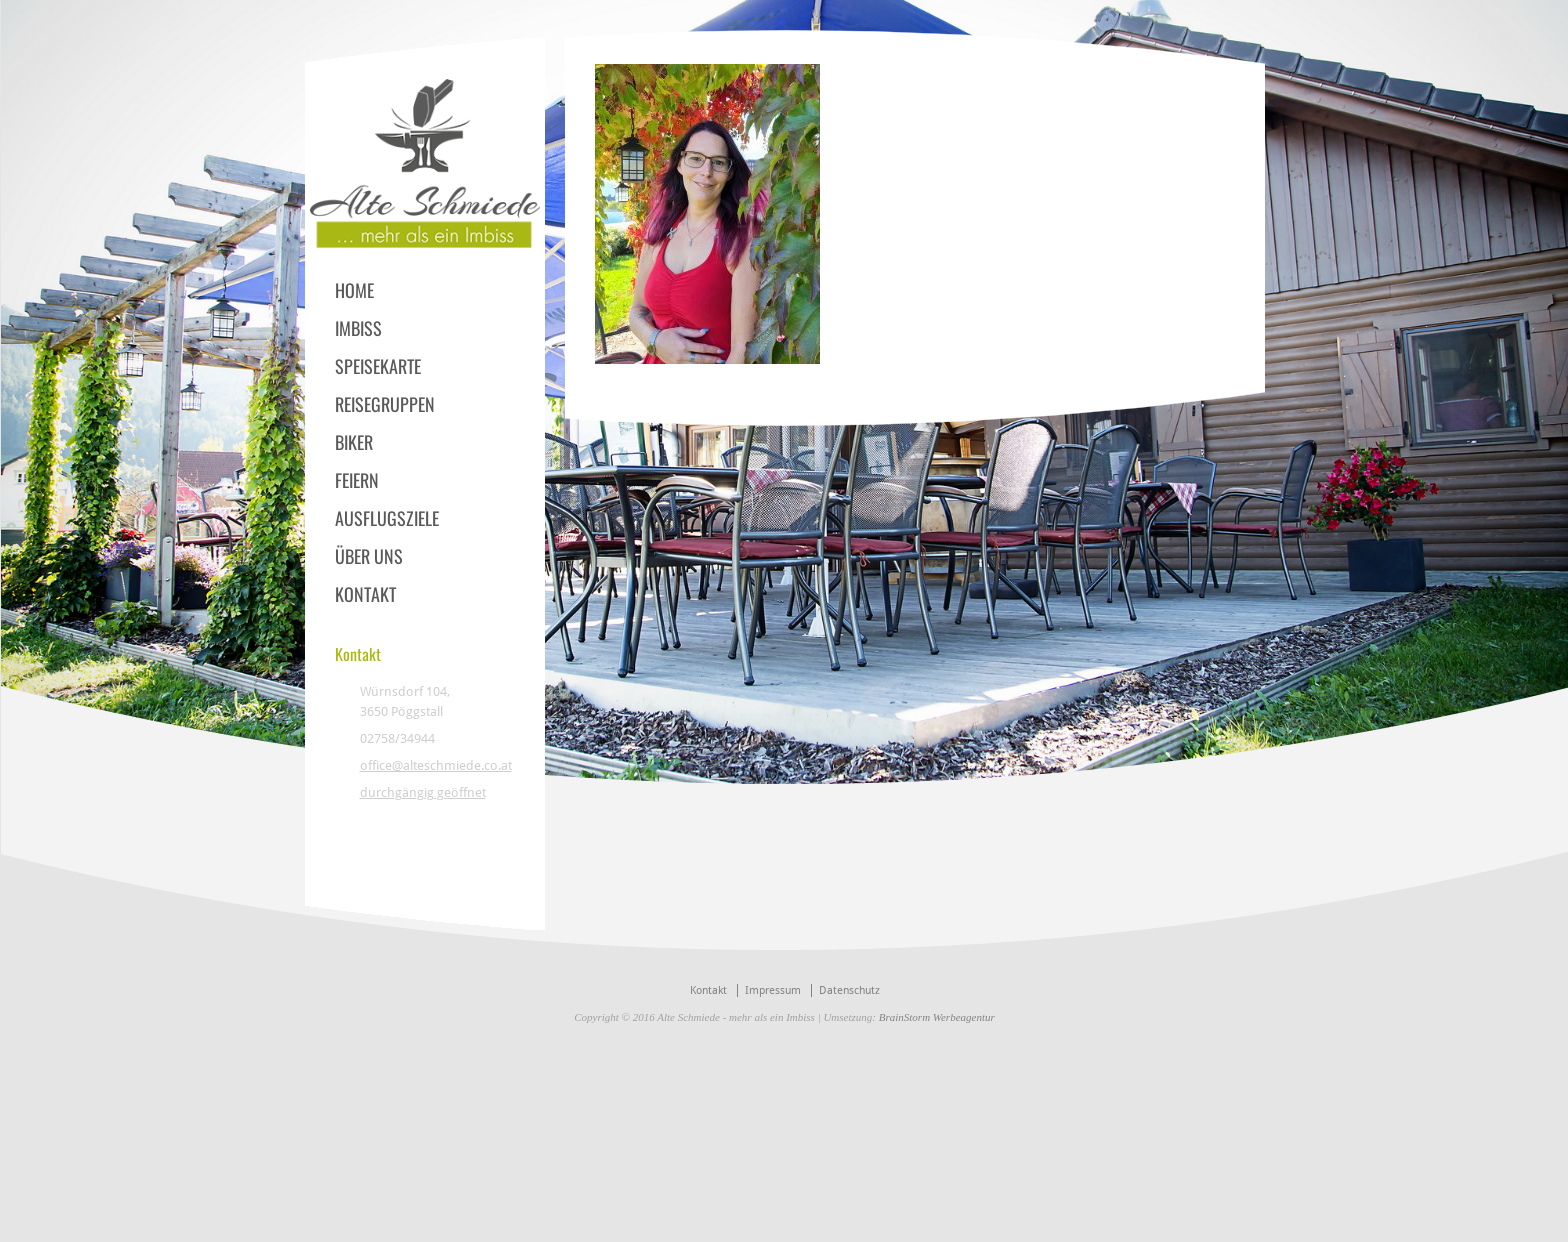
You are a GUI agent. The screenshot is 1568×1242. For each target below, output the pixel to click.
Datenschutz (849, 990)
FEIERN (357, 480)
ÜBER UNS (369, 556)
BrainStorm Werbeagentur (937, 1017)
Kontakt (708, 990)
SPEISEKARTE (378, 366)
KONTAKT (365, 594)
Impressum (773, 990)
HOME (354, 290)
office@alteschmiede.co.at (436, 765)
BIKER (354, 442)
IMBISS (358, 328)
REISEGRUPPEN (385, 404)
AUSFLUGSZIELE (387, 518)
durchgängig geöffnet (423, 792)
